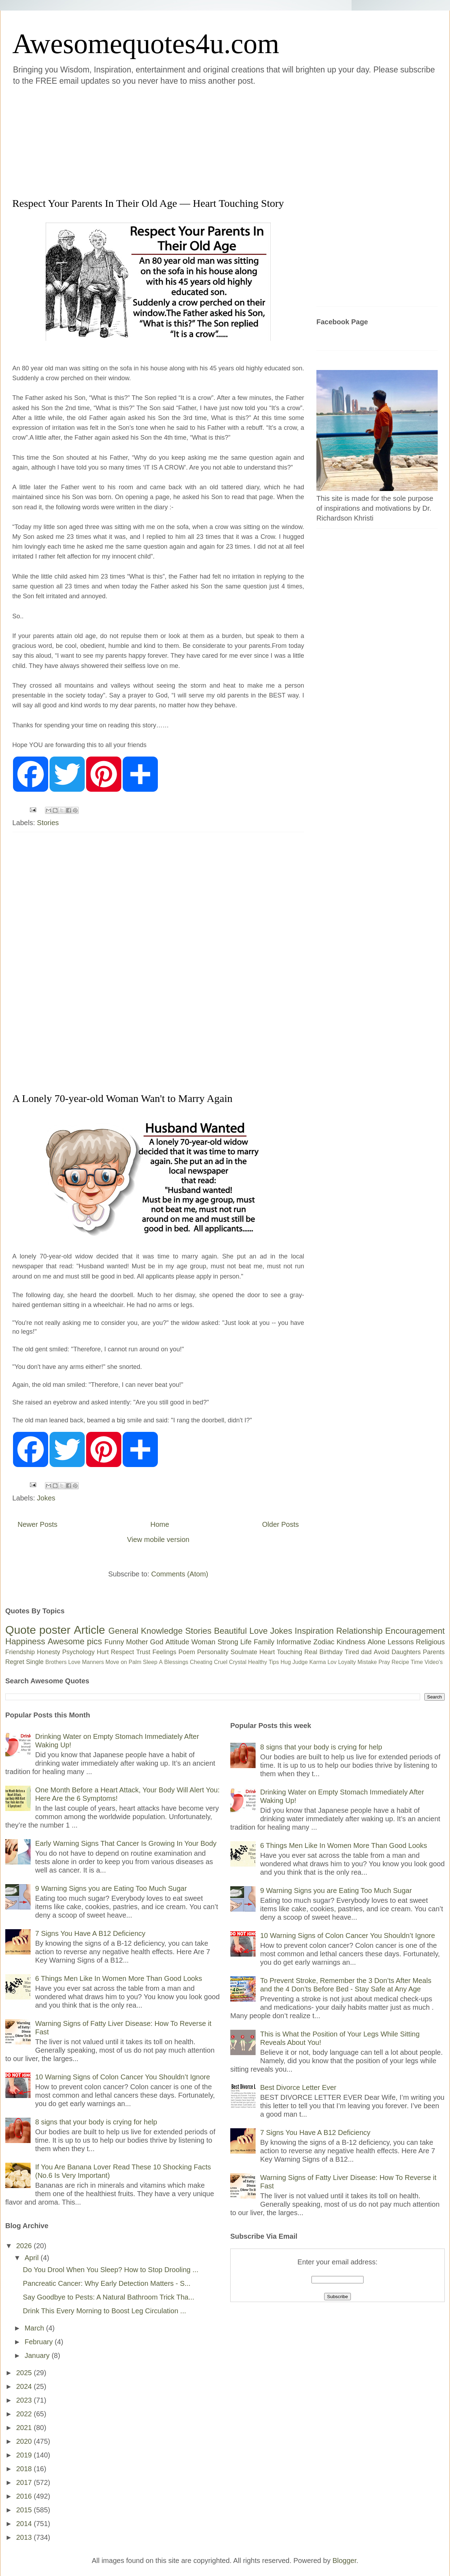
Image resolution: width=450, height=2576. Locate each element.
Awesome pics (74, 1641)
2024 (25, 2386)
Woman (203, 1642)
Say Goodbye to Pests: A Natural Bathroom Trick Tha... (108, 2297)
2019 (25, 2455)
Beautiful (230, 1630)
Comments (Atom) (179, 1574)
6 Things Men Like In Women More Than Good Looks (118, 1978)
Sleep (150, 1662)
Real (310, 1652)
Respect (122, 1652)
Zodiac (323, 1642)
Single (35, 1661)
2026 (25, 2246)
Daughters (406, 1652)
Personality (213, 1652)
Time (417, 1662)
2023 (25, 2400)
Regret (14, 1661)
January (38, 2355)
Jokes (46, 1498)
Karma (317, 1662)
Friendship (20, 1652)
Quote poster (38, 1630)
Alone (376, 1642)
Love (258, 1630)
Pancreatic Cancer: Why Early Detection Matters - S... (107, 2283)
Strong (228, 1642)
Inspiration (314, 1630)
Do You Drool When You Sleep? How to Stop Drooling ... (110, 2270)
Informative (293, 1642)
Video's (433, 1662)
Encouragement (415, 1630)
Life (245, 1642)
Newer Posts (37, 1524)
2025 (25, 2373)
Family (264, 1642)
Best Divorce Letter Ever (298, 2087)
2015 (25, 2510)
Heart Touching (280, 1652)
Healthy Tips (263, 1662)
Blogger (344, 2560)
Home (159, 1524)
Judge (300, 1662)
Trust (143, 1652)
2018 (25, 2469)
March (35, 2328)
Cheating (201, 1662)
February (40, 2342)
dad (366, 1652)
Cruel (220, 1662)
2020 (25, 2441)
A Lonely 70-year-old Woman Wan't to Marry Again (122, 1098)
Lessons (400, 1642)
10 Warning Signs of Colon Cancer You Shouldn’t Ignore (122, 2077)
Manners (93, 1662)
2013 (25, 2537)
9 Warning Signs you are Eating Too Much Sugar (111, 1888)
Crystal (237, 1662)
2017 (25, 2482)
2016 (25, 2496)
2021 (25, 2427)
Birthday (331, 1652)
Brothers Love (63, 1662)
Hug (286, 1662)
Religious (430, 1642)
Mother (137, 1642)
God (156, 1642)
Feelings (164, 1652)
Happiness (25, 1641)
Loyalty (347, 1662)
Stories (48, 823)
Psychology (78, 1652)
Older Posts (280, 1524)
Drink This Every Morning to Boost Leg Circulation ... (104, 2311)
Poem (187, 1652)
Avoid (382, 1652)
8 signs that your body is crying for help (96, 2122)
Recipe (400, 1662)
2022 (25, 2414)
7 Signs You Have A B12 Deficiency (90, 1933)
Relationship (359, 1630)
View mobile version (158, 1539)
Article (89, 1630)
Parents (434, 1652)
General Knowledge (145, 1630)
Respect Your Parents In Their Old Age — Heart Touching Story (148, 203)
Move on (116, 1662)
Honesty (48, 1652)
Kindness (350, 1642)
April (33, 2258)
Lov (331, 1662)
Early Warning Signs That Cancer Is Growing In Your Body (126, 1843)
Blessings (176, 1662)
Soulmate (244, 1652)
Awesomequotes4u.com (145, 43)
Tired (352, 1652)
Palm (135, 1662)
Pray (384, 1662)
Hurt (103, 1652)
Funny (114, 1642)
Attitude (177, 1642)
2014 (25, 2523)
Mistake (367, 1662)
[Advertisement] (127, 140)
